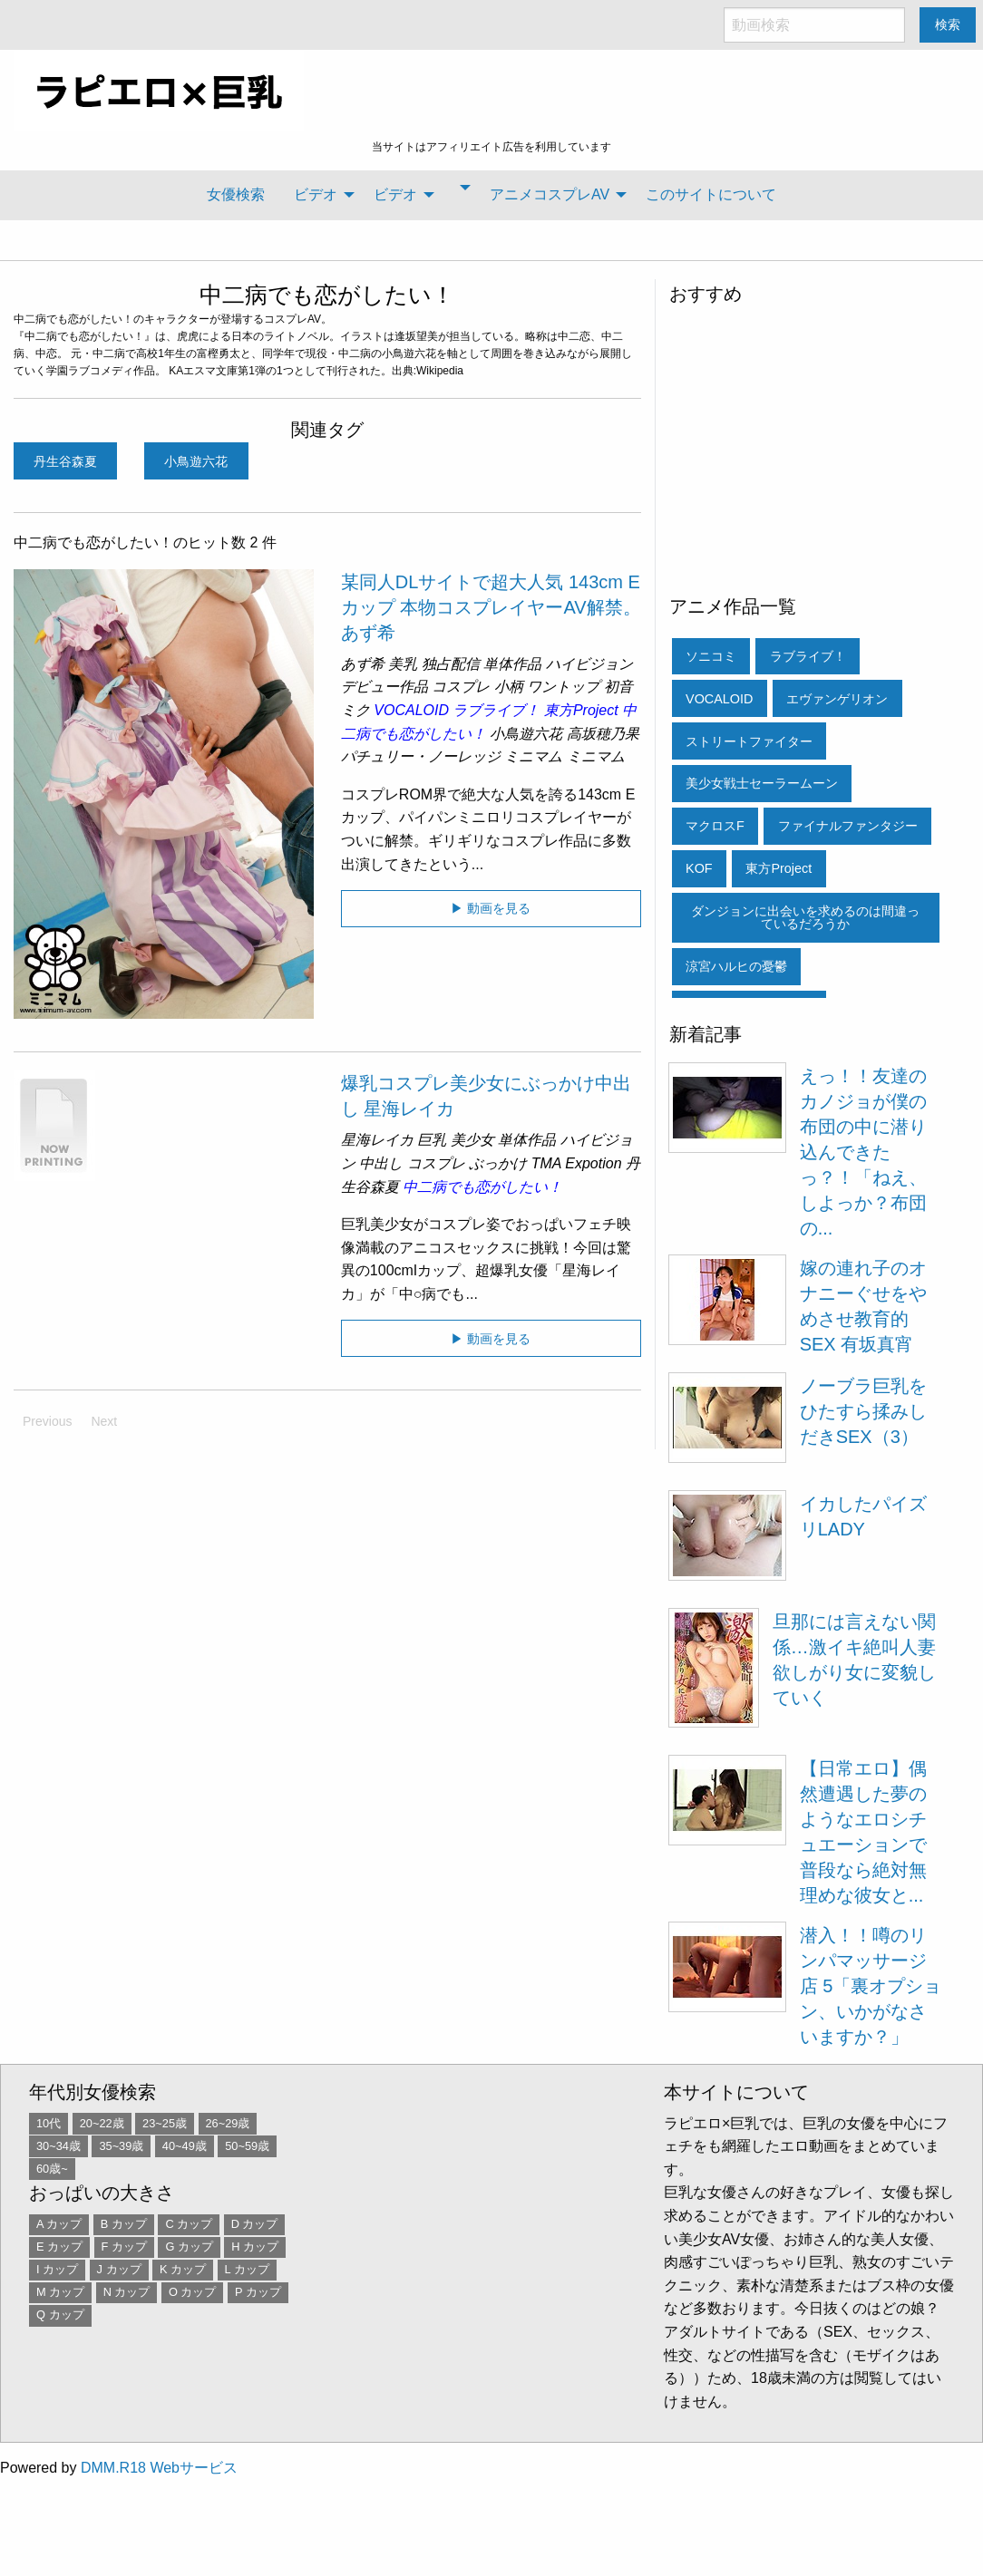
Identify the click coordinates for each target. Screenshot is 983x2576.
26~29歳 (228, 2123)
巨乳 (431, 1140)
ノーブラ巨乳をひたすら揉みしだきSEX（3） (863, 1411)
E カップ (59, 2246)
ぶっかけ (498, 1163)
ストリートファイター (749, 741)
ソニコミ (711, 656)
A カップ (59, 2224)
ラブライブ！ (496, 710)
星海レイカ (377, 1140)
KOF (699, 868)
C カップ (188, 2224)
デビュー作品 (384, 686)
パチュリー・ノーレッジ (421, 756)
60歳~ (52, 2168)
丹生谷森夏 (65, 461)
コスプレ (461, 686)
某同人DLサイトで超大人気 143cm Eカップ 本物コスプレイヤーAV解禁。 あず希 (491, 607)
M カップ (60, 2292)
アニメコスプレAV (549, 194)
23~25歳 (164, 2123)
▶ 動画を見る (490, 908)
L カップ (247, 2269)
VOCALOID (411, 710)
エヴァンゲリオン (837, 699)
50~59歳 (247, 2146)
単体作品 (512, 664)
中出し (381, 1163)
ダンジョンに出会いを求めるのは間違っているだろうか (805, 917)
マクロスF (715, 825)
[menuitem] (235, 195)
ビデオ (315, 194)
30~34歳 (58, 2146)
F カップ (124, 2246)
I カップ (57, 2269)
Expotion (593, 1163)
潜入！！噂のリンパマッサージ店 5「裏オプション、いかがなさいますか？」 (871, 1986)
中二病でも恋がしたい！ (327, 294)
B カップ (124, 2224)
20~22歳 (102, 2123)
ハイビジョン (589, 664)
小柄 (508, 686)
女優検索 (236, 194)
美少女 (472, 1140)
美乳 (402, 664)
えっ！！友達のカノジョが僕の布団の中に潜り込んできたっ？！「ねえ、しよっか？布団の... (863, 1152)
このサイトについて (711, 194)
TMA (546, 1163)
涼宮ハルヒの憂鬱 (736, 966)
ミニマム (533, 756)
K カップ (183, 2269)
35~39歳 (121, 2146)
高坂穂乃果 (603, 733)
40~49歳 (184, 2146)
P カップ (258, 2292)
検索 (947, 24)
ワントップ (563, 686)
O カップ (193, 2292)
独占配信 (451, 664)
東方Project (581, 710)
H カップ (254, 2246)
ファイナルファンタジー (848, 825)
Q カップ (60, 2314)
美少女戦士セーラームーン (762, 783)
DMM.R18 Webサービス (159, 2467)
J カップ (119, 2269)
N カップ (127, 2292)
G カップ (189, 2246)
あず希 (362, 664)
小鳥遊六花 (196, 461)
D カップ (254, 2224)
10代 (48, 2123)
